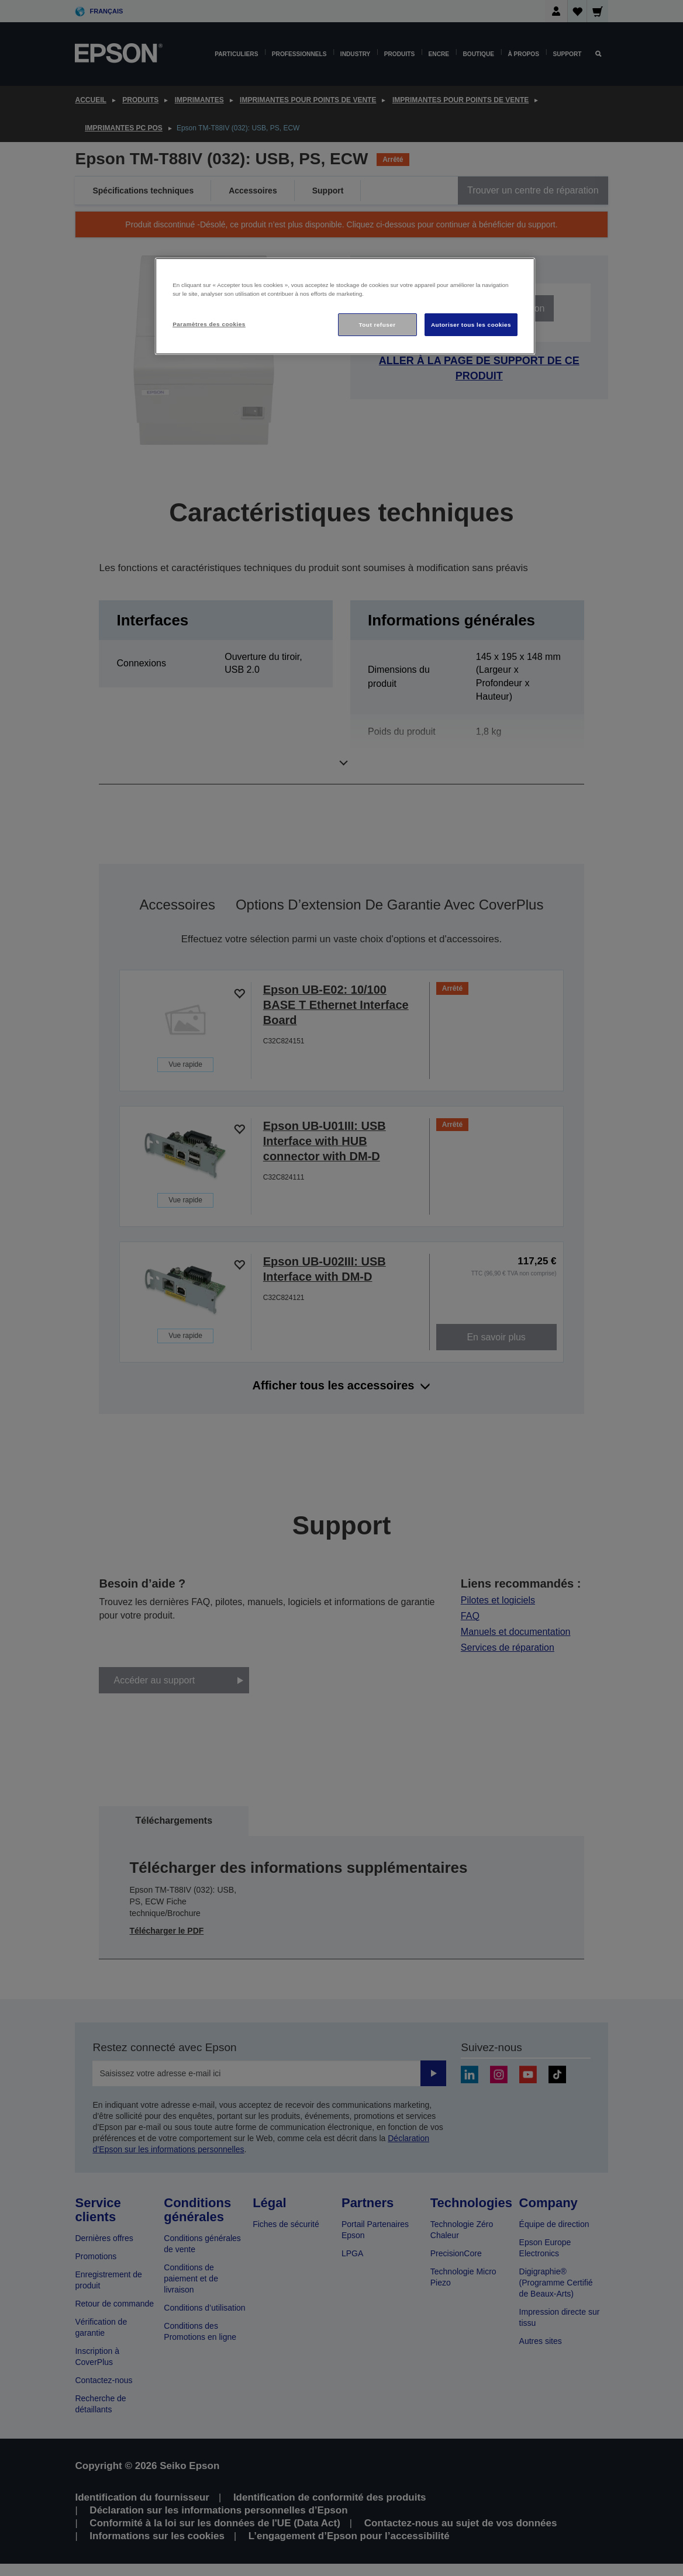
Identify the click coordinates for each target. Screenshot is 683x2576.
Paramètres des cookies (209, 324)
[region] (345, 306)
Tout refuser (376, 324)
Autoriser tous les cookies (471, 324)
